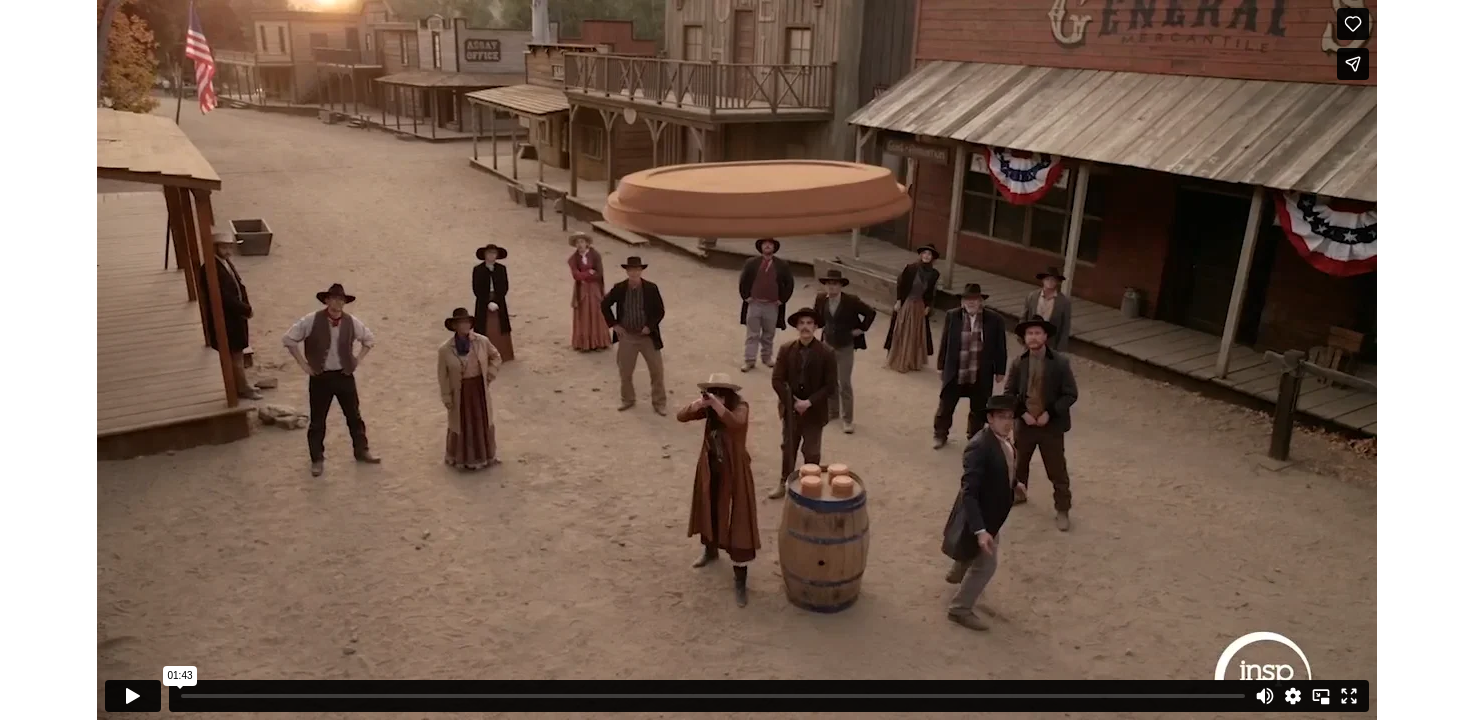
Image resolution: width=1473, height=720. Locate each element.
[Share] (1353, 64)
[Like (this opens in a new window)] (1353, 24)
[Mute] (1265, 696)
